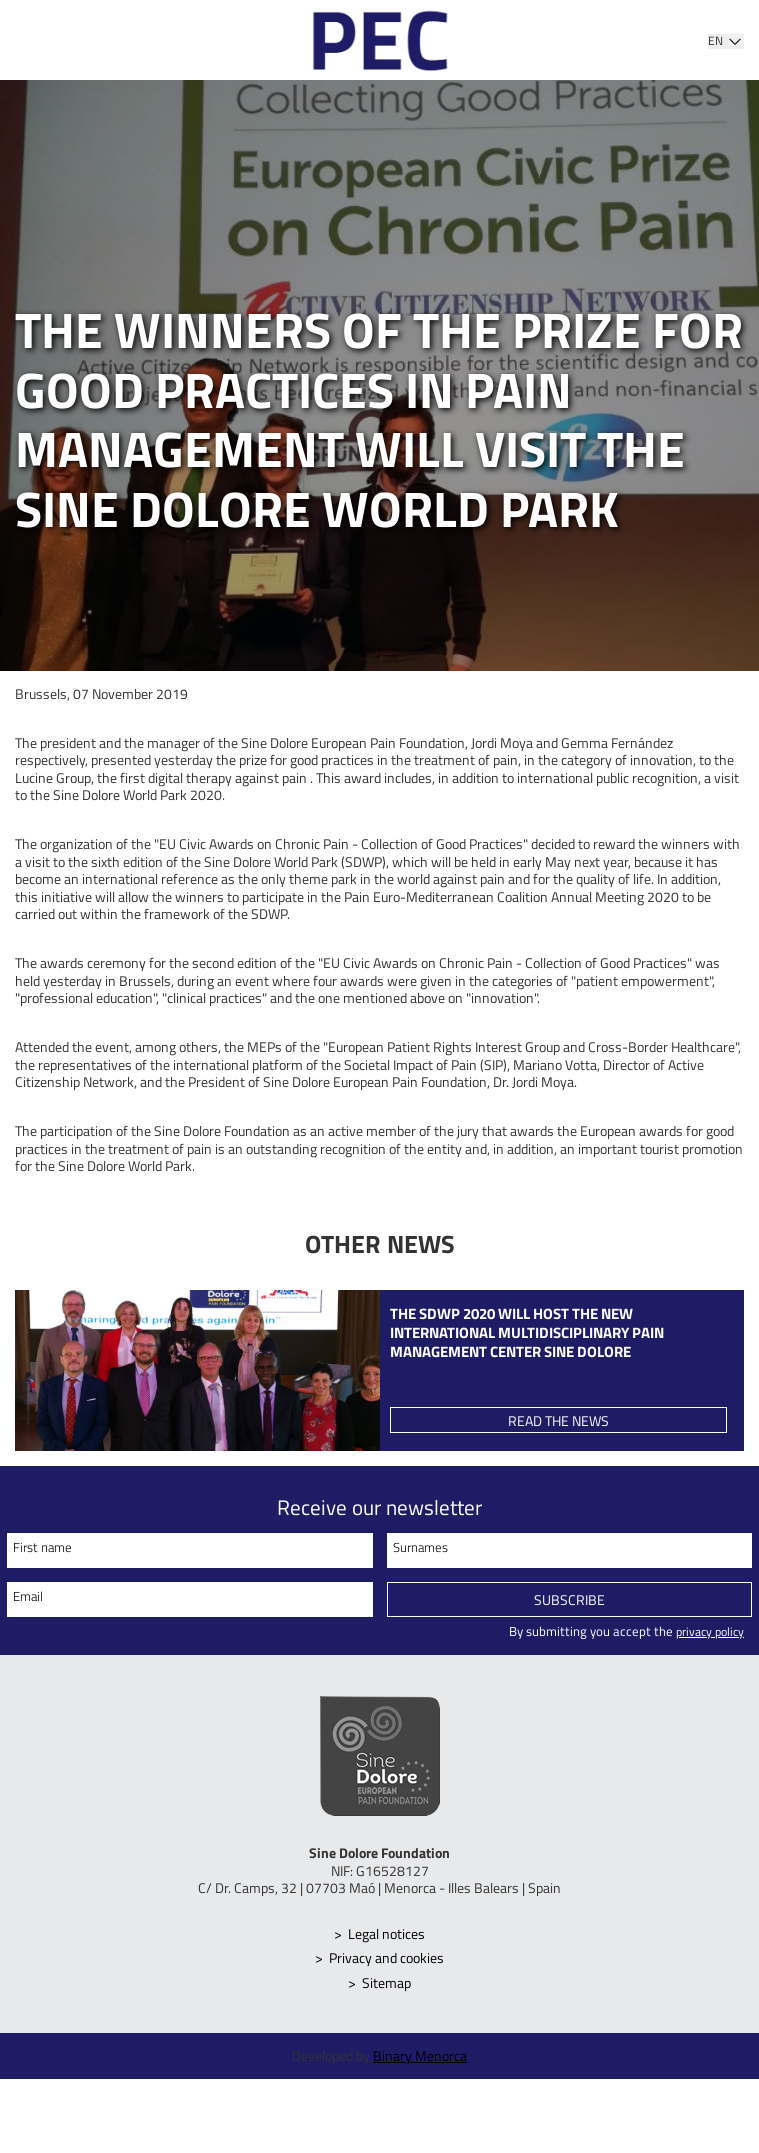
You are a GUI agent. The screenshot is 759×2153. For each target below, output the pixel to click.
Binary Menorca (420, 2058)
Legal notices (387, 1936)
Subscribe (569, 1603)
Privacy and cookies (387, 1960)
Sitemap (387, 1985)
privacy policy (706, 1634)
